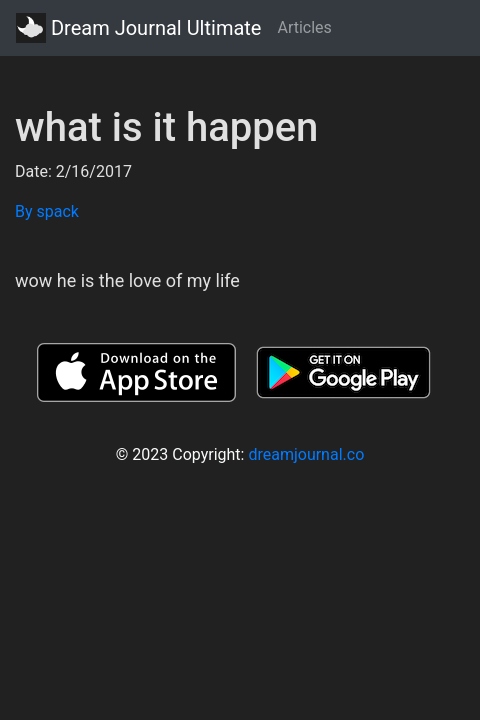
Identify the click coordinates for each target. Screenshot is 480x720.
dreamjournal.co (306, 454)
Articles (304, 27)
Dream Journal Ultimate (138, 28)
